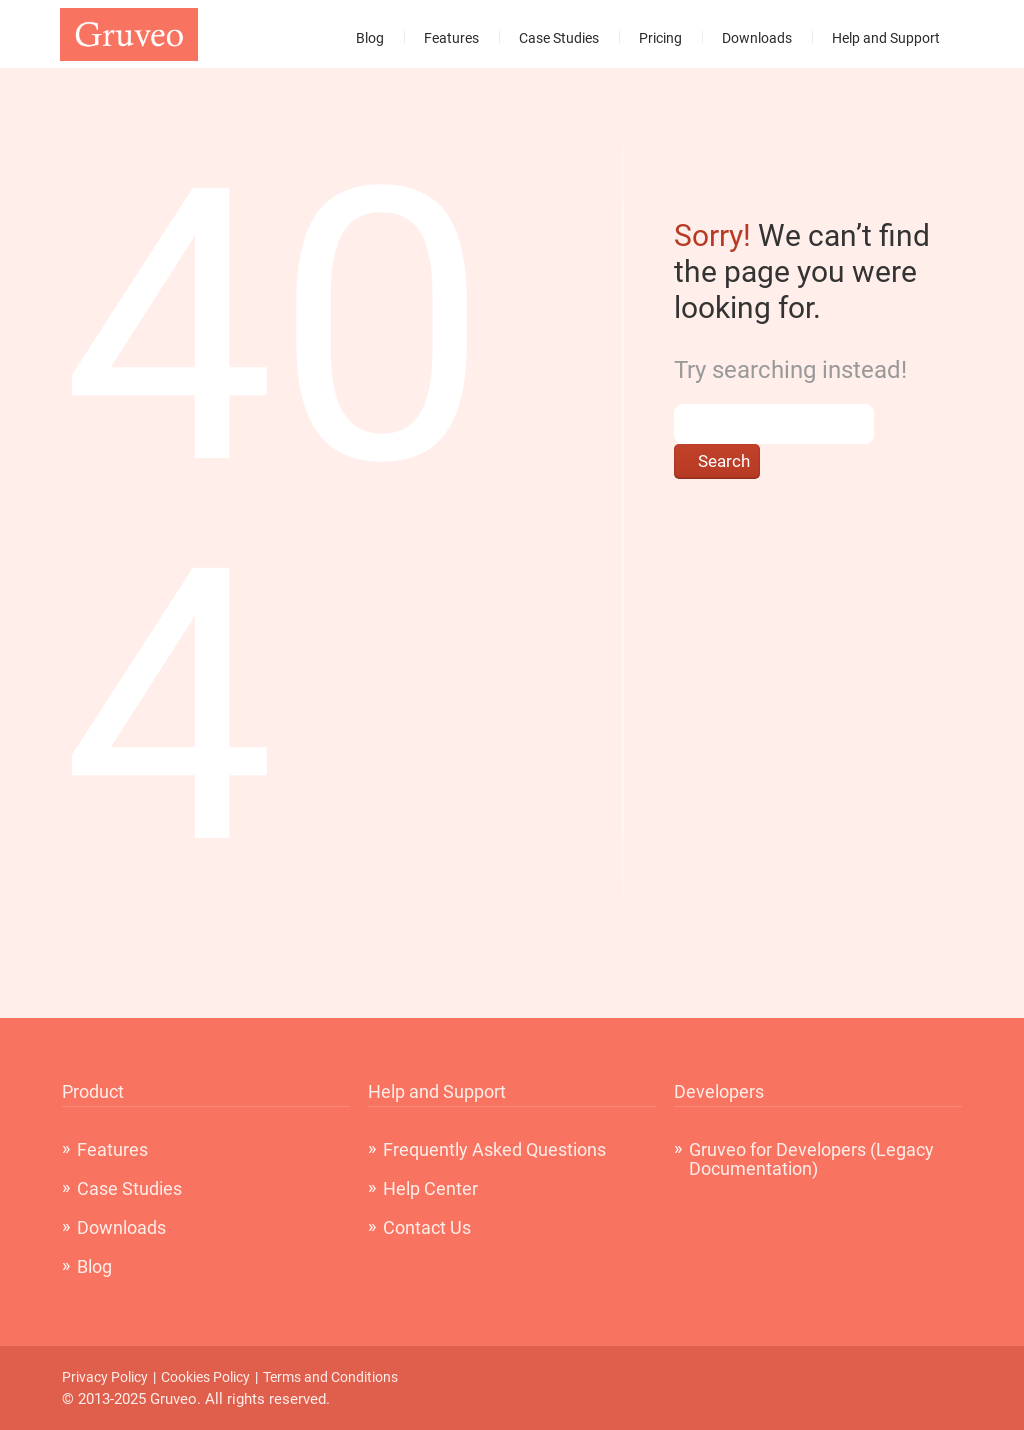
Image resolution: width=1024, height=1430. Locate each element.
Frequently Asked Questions (494, 1149)
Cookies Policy (205, 1377)
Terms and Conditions (330, 1377)
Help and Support (886, 38)
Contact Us (427, 1227)
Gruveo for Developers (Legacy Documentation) (811, 1159)
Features (451, 38)
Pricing (660, 38)
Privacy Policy (105, 1377)
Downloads (757, 38)
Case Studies (559, 38)
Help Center (430, 1188)
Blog (370, 38)
